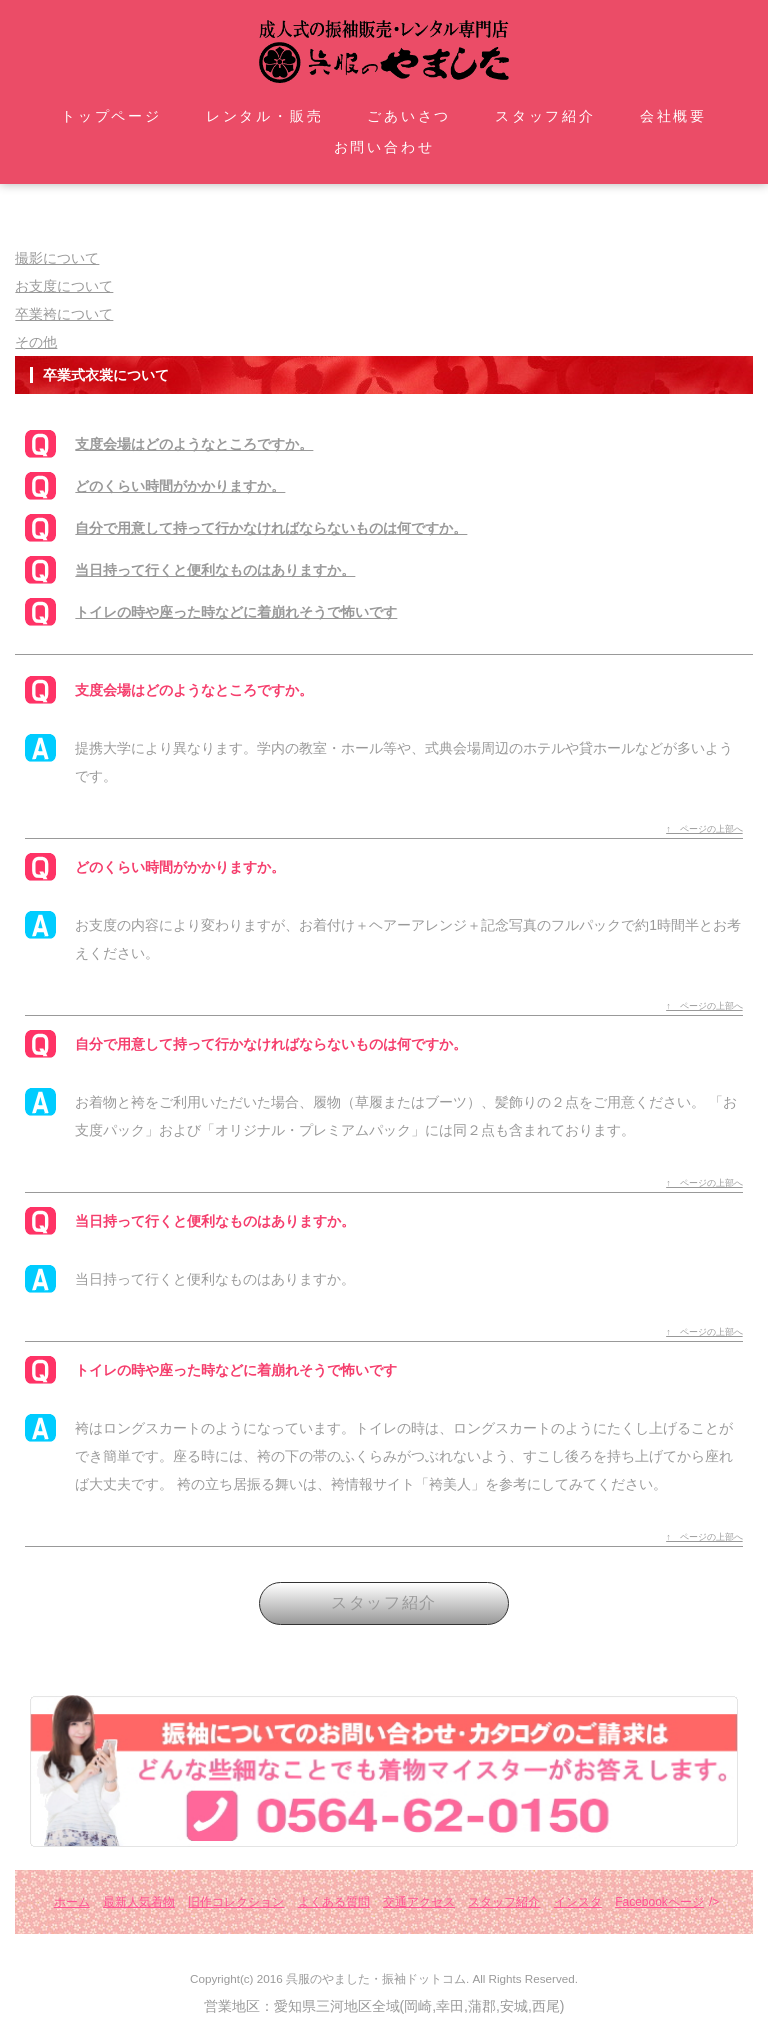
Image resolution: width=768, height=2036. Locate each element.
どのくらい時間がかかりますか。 (180, 486)
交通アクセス (419, 1902)
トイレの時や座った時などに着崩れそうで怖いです (236, 612)
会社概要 (673, 116)
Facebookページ (659, 1902)
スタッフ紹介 (545, 116)
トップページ (111, 116)
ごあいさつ (409, 116)
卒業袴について (64, 314)
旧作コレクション (236, 1902)
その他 (36, 342)
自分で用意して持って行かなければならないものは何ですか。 (271, 528)
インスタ (578, 1902)
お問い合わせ (384, 147)
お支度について (64, 286)
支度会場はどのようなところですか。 (194, 444)
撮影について (57, 258)
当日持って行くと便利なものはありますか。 (215, 570)
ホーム (72, 1902)
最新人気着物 (139, 1902)
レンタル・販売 (265, 116)
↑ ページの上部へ (704, 829)
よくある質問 (334, 1902)
